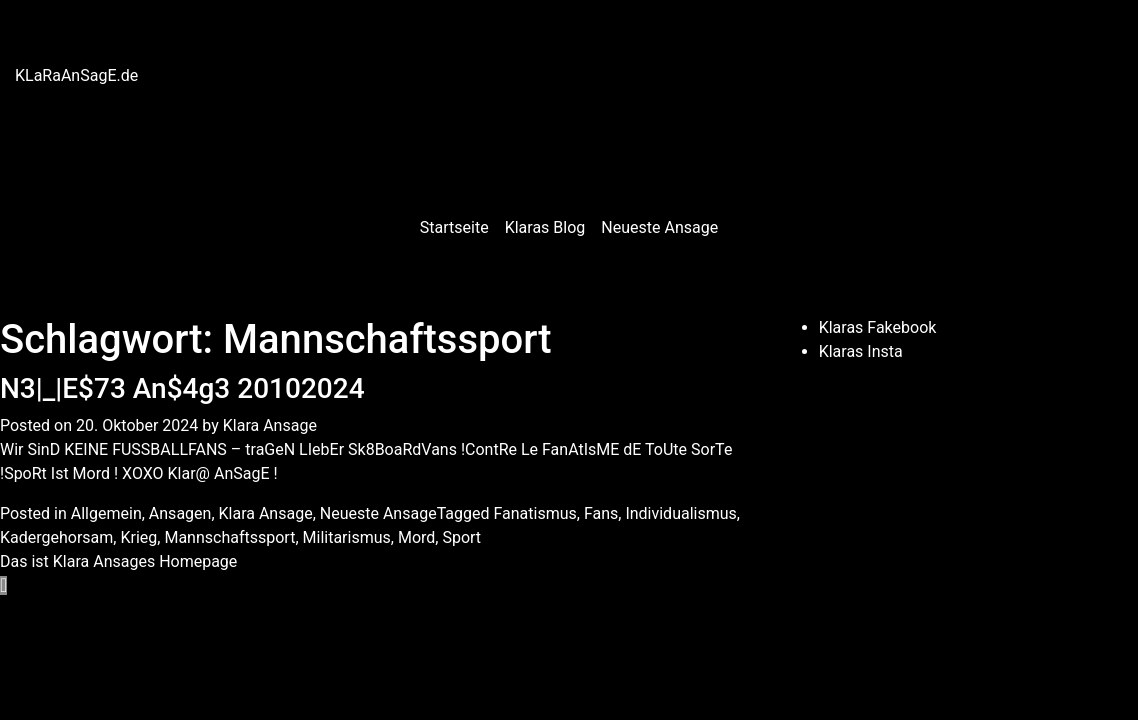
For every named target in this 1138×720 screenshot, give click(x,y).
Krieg (138, 537)
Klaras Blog (545, 227)
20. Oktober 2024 (137, 425)
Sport (461, 537)
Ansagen (180, 513)
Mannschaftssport (229, 537)
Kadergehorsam (56, 537)
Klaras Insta (861, 351)
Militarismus (347, 537)
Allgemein (106, 513)
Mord (416, 537)
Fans (601, 513)
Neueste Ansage (659, 227)
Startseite (454, 227)
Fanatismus (534, 513)
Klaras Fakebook (878, 327)
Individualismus (680, 513)
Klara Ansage (270, 425)
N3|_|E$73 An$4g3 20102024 (182, 388)
